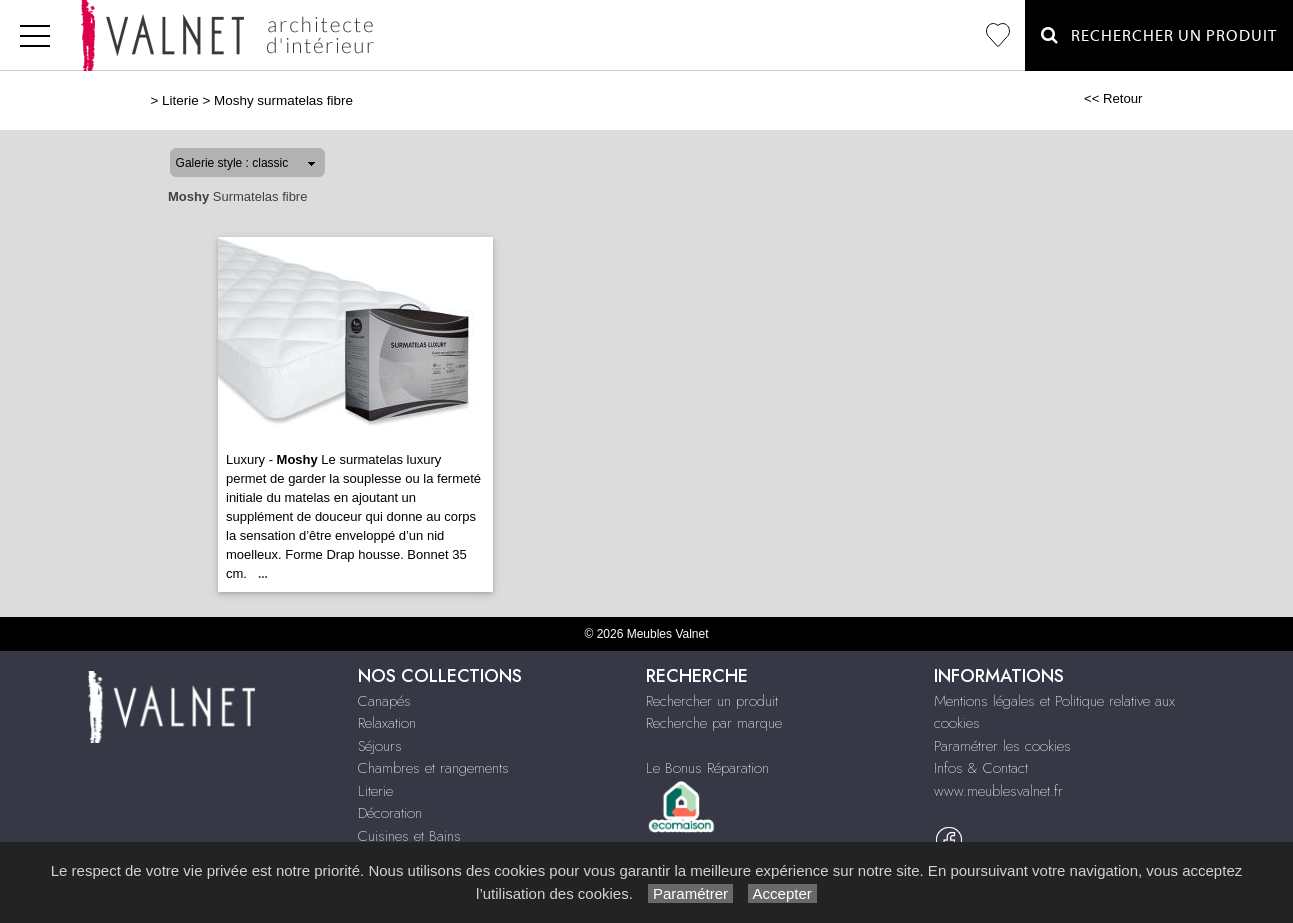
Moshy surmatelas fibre (283, 100)
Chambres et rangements (433, 768)
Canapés (384, 701)
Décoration (390, 813)
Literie (180, 100)
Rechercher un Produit (1159, 35)
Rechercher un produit (712, 701)
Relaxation (387, 723)
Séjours (380, 746)
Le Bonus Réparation (707, 768)
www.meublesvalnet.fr (998, 791)
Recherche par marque (714, 723)
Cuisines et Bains (409, 836)
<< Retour (1113, 98)
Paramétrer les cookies (1002, 746)
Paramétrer (690, 893)
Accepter (782, 893)
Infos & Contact (981, 768)
